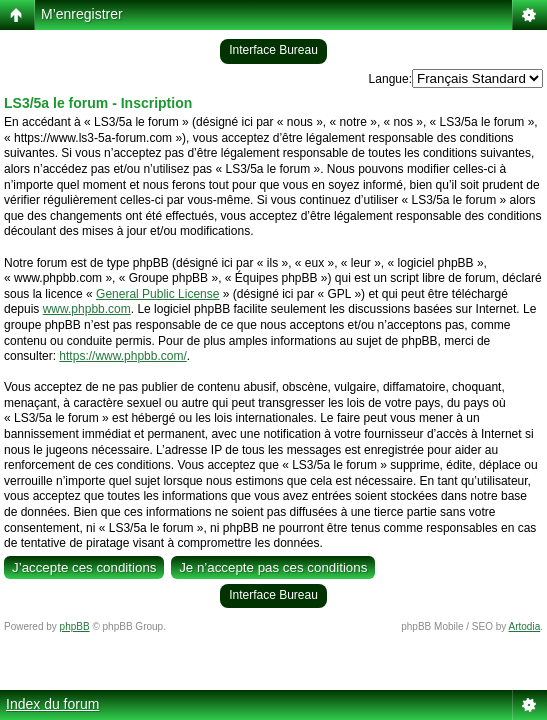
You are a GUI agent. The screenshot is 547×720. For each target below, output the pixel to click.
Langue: (390, 79)
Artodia (525, 626)
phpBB (75, 626)
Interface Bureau (273, 50)
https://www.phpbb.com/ (122, 356)
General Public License (157, 294)
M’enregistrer (82, 14)
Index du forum (52, 704)
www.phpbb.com (87, 309)
